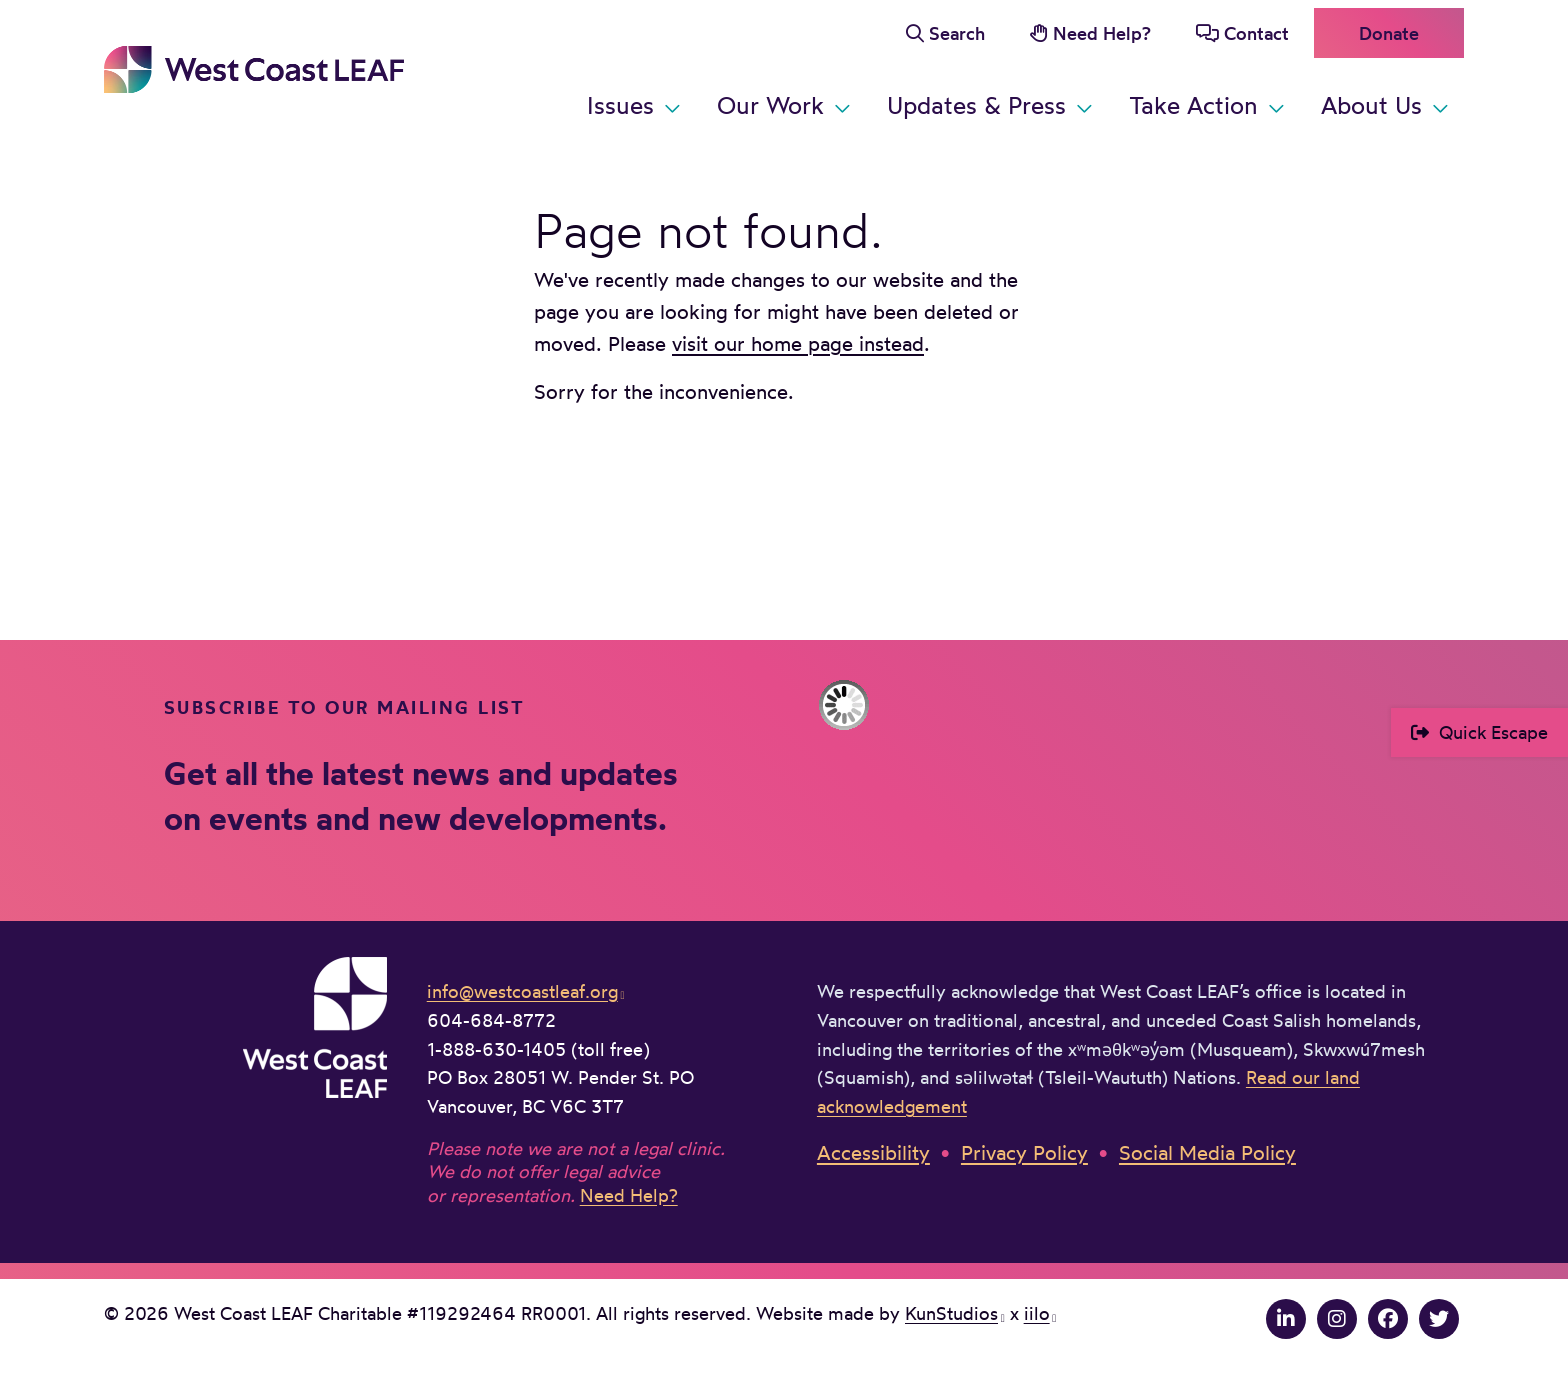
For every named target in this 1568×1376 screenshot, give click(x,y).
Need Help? (1102, 33)
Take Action (1193, 105)
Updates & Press (976, 105)
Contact (1256, 33)
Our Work (770, 105)
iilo (1037, 1313)
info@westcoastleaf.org (522, 991)
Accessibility (873, 1152)
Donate (1389, 33)
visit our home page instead (798, 343)
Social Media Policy (1207, 1152)
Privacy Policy (1024, 1152)
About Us (1371, 105)
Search (957, 33)
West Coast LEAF (254, 69)
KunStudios (951, 1313)
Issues (620, 105)
